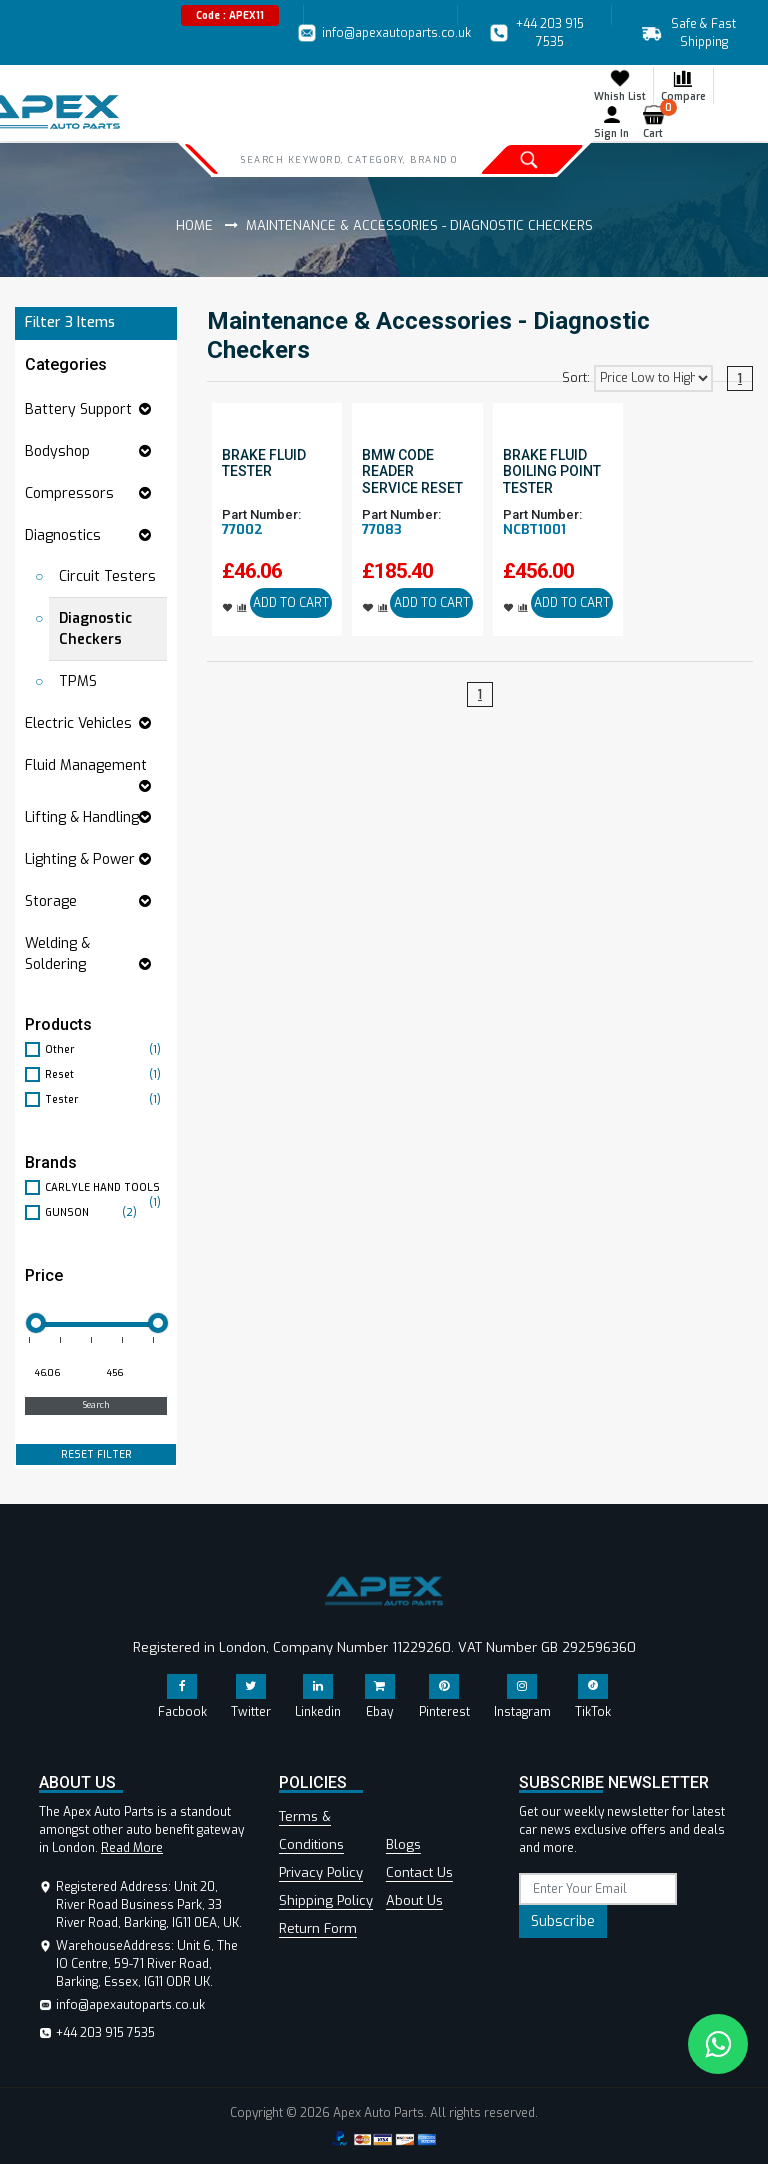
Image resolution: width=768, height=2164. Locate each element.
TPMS (78, 681)
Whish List (620, 85)
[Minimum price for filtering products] (59, 1374)
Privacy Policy (321, 1872)
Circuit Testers (107, 576)
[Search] (348, 159)
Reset (106, 1074)
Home (194, 225)
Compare (683, 85)
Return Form (318, 1928)
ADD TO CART (291, 603)
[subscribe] (598, 1889)
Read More (132, 1848)
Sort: (576, 378)
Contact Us (419, 1872)
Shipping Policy (326, 1900)
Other (106, 1049)
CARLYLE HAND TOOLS (106, 1188)
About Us (414, 1900)
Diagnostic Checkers (95, 629)
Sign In (611, 122)
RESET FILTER (96, 1454)
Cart (657, 122)
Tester (106, 1099)
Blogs (403, 1844)
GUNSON (93, 1212)
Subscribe (563, 1921)
